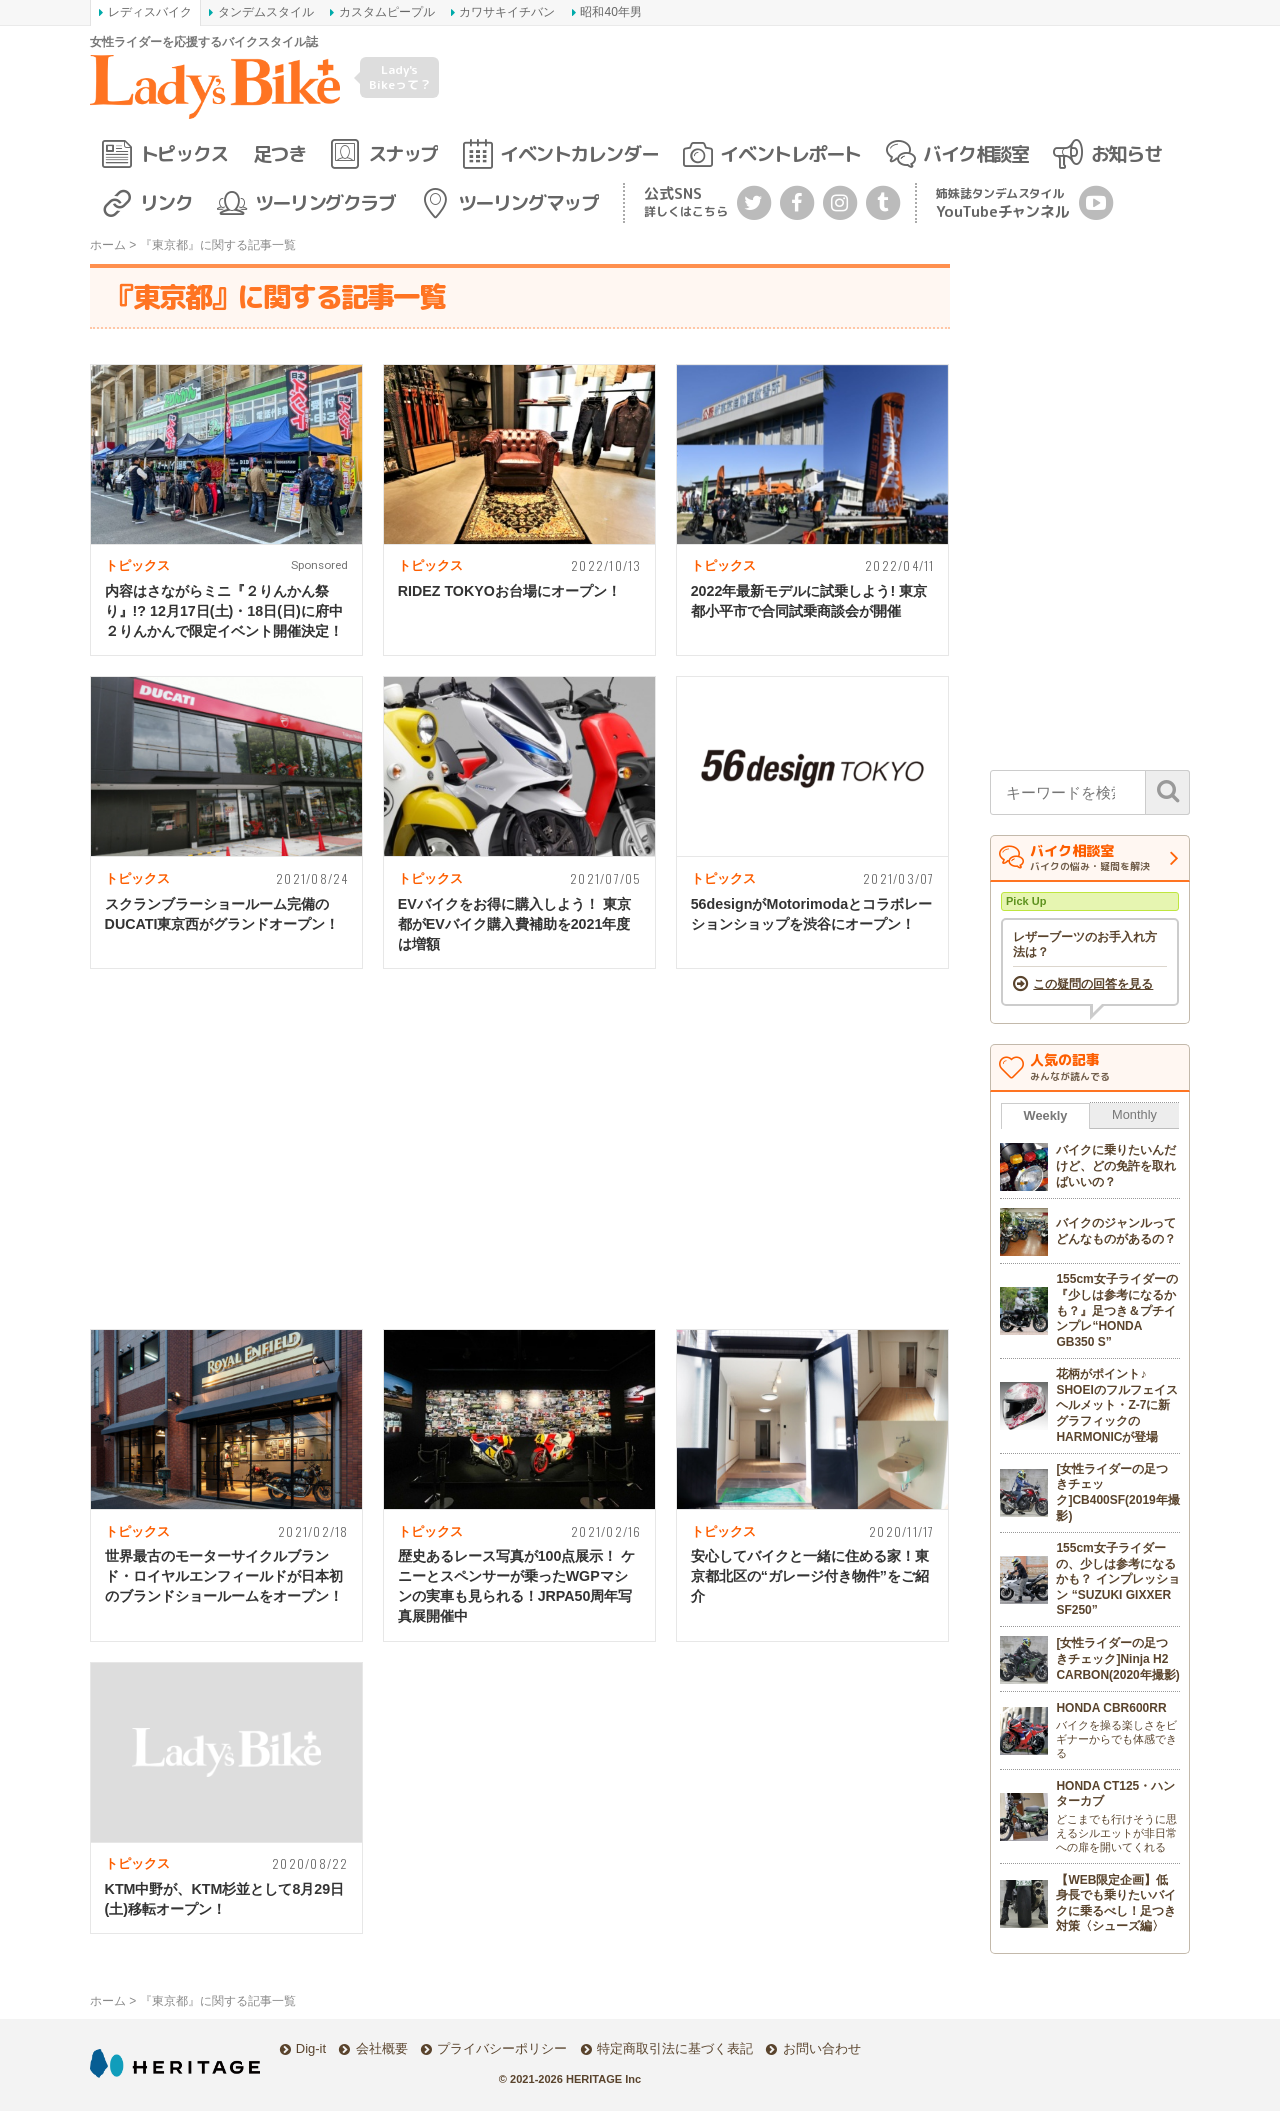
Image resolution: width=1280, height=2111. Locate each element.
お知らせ (1126, 153)
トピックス (184, 153)
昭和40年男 (610, 12)
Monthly (1134, 1114)
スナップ (403, 153)
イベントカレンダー (579, 153)
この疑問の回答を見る (1093, 984)
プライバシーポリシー (502, 2048)
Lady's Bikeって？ (400, 76)
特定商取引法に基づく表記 (675, 2048)
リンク (166, 202)
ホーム (108, 245)
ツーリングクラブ (325, 202)
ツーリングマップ (528, 202)
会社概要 (382, 2048)
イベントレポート (790, 153)
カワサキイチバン (507, 12)
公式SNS (686, 201)
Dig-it (311, 2048)
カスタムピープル (387, 12)
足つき (279, 153)
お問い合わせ (822, 2048)
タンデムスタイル (266, 12)
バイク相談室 (975, 153)
